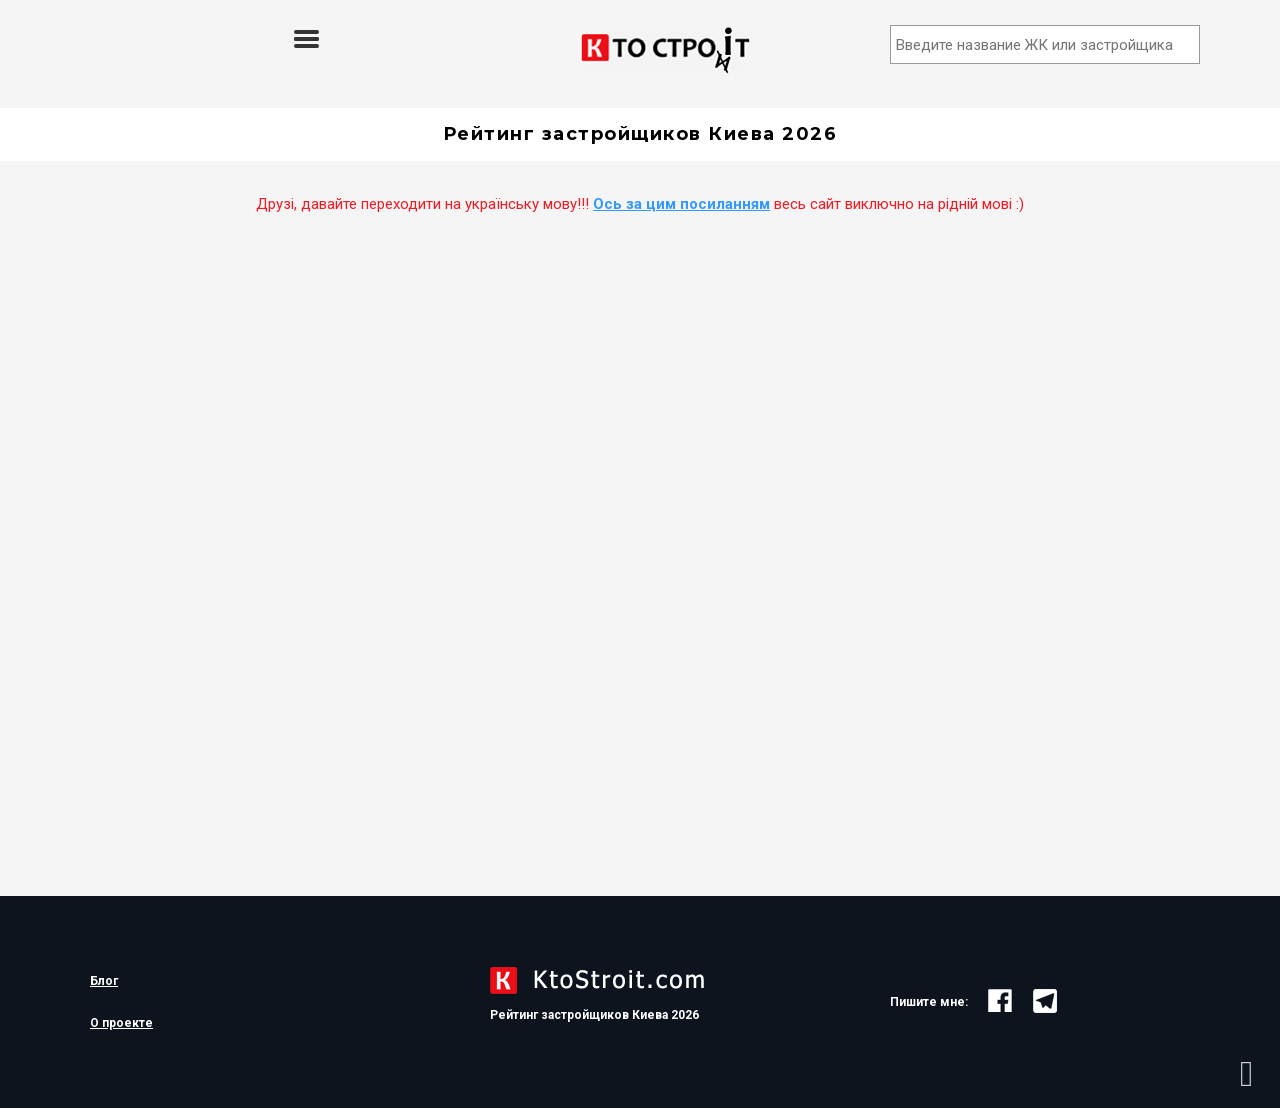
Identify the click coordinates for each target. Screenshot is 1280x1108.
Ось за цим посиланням (681, 204)
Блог (104, 981)
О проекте (121, 1023)
